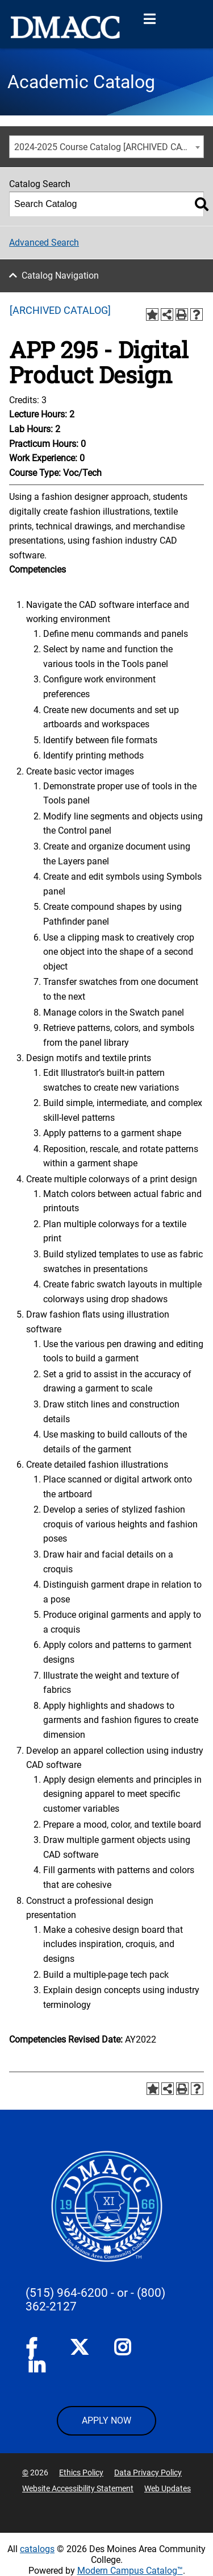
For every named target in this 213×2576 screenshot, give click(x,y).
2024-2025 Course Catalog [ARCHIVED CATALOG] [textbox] (108, 147)
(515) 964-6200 (67, 2293)
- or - (122, 2293)
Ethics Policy (81, 2472)
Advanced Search (44, 242)
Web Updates (167, 2488)
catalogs (37, 2549)
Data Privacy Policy (148, 2472)
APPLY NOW (106, 2420)
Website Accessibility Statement (77, 2488)
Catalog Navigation (60, 275)
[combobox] (106, 146)
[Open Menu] (149, 19)
